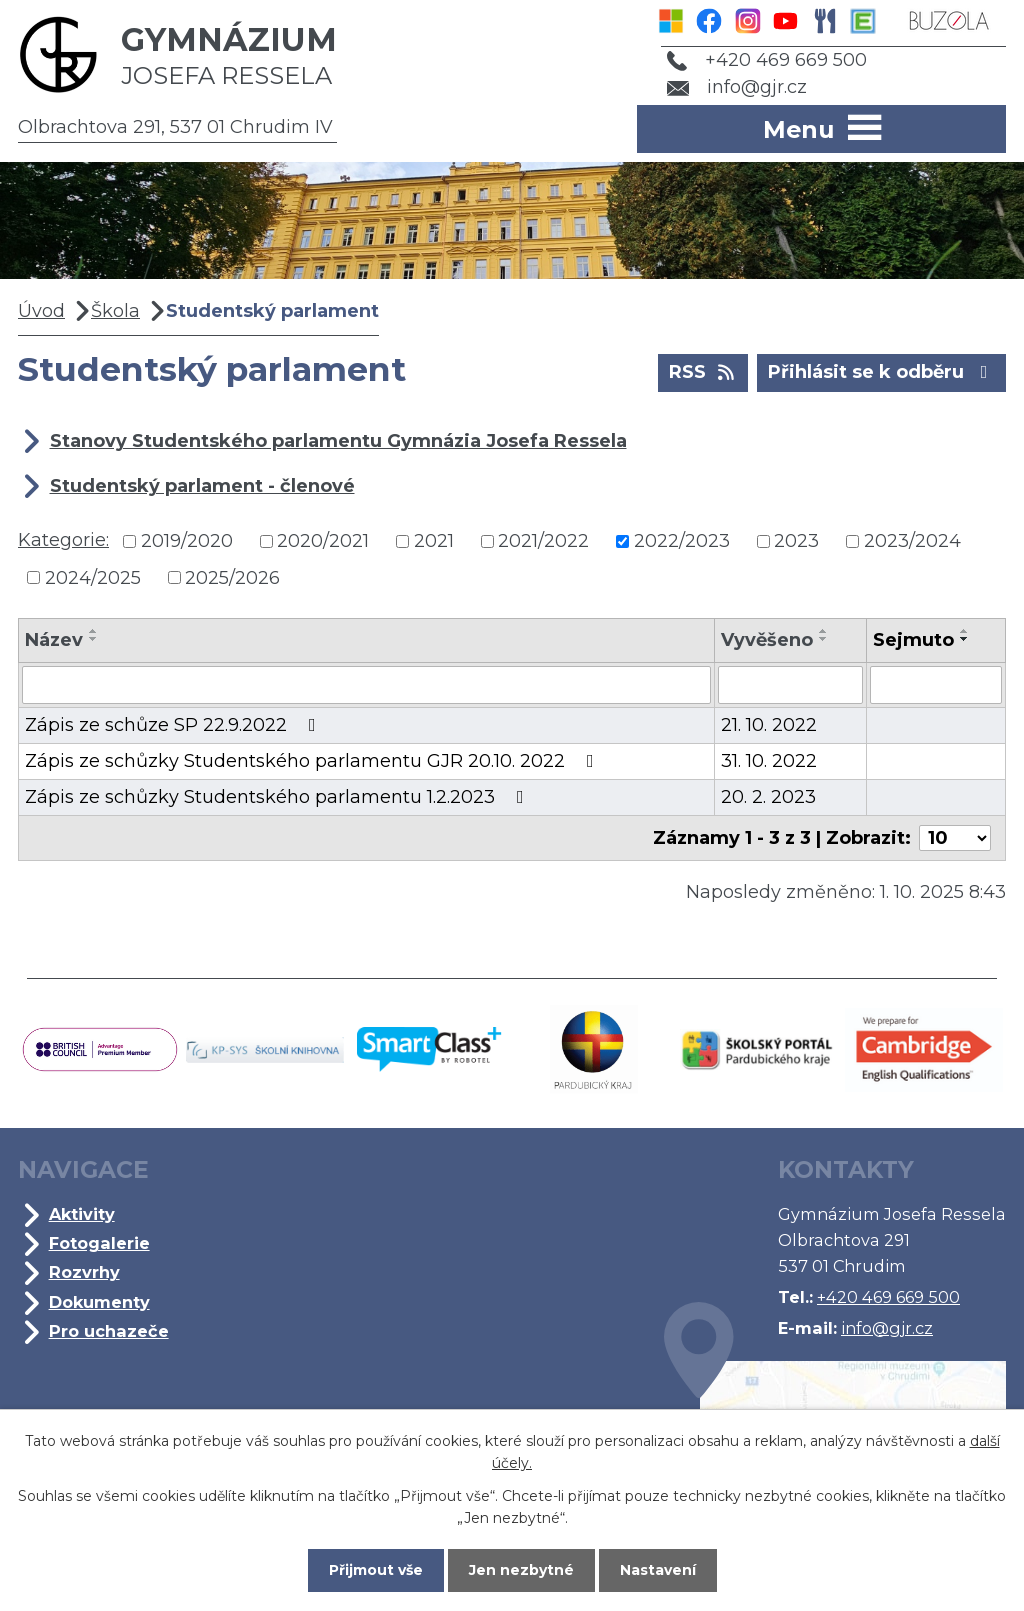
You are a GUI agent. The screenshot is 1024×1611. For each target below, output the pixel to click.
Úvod (41, 311)
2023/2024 (912, 541)
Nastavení (658, 1570)
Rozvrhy (84, 1272)
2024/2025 (93, 577)
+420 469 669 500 (767, 60)
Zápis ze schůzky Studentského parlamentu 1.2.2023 (278, 797)
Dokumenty (99, 1302)
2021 (434, 541)
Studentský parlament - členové (202, 486)
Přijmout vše (376, 1570)
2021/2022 (543, 541)
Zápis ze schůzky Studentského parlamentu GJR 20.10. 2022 (313, 761)
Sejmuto (913, 640)
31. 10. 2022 (769, 761)
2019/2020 (187, 541)
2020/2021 (323, 541)
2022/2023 (682, 541)
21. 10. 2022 (769, 725)
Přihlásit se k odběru (882, 371)
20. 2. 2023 (768, 797)
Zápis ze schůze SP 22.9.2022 (174, 725)
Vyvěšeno (767, 640)
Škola (115, 311)
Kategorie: (63, 540)
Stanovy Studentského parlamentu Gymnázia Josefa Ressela (338, 441)
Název (54, 640)
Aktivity (82, 1214)
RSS (703, 371)
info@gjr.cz (737, 87)
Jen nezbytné (521, 1570)
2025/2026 (232, 577)
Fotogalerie (99, 1243)
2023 (796, 541)
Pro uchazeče (109, 1331)
